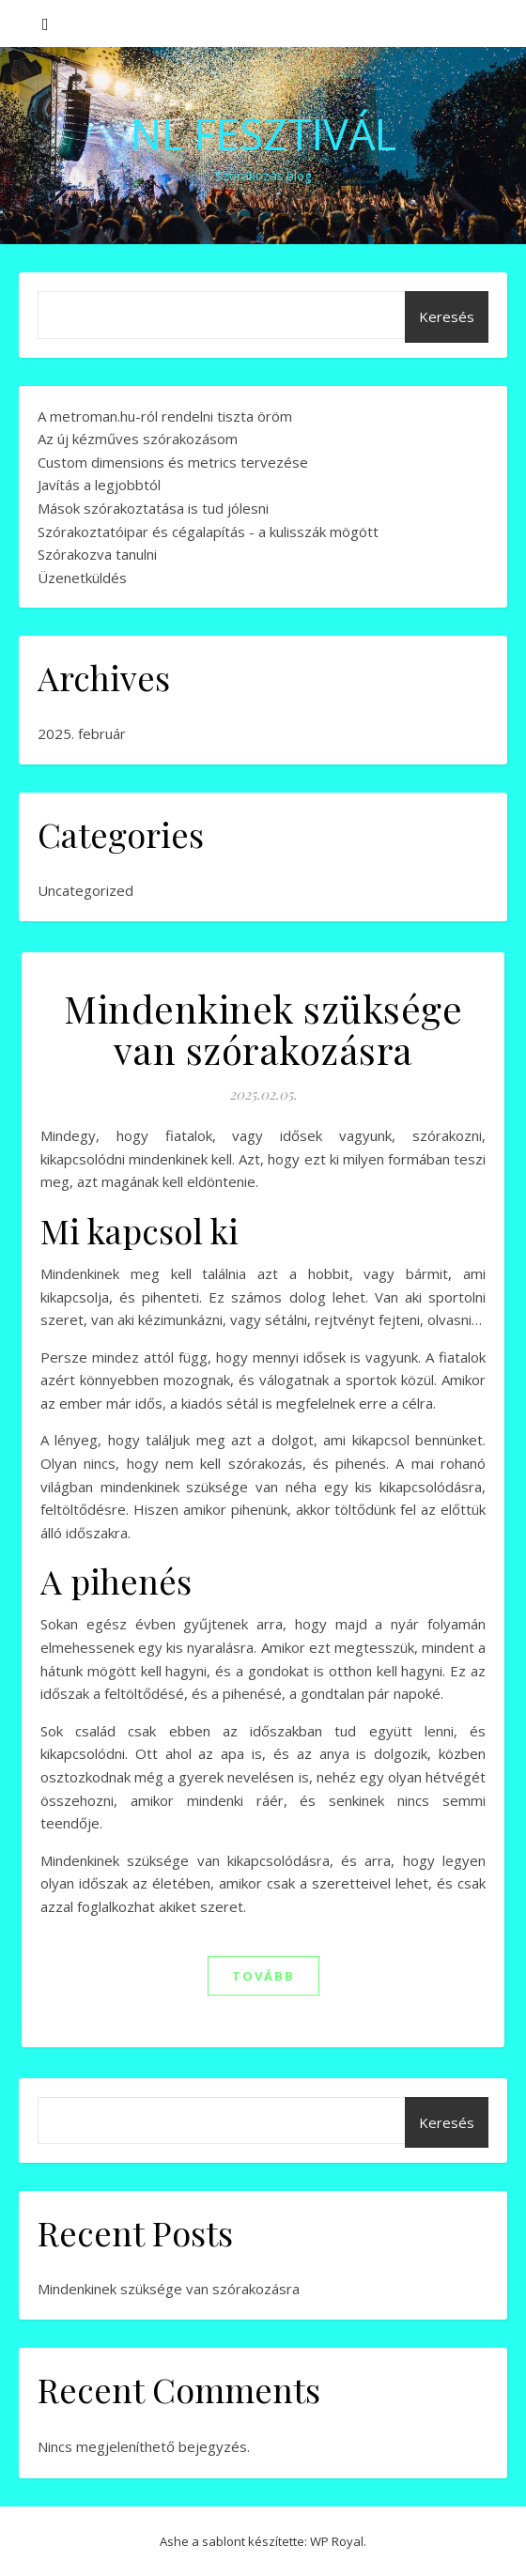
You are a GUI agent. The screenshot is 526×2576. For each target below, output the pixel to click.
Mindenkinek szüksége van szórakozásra (263, 1028)
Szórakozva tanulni (97, 554)
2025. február (82, 733)
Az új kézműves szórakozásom (138, 438)
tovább (263, 1975)
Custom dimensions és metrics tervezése (173, 462)
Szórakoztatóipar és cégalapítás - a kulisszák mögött (208, 531)
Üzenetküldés (82, 577)
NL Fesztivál (263, 134)
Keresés (446, 316)
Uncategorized (85, 890)
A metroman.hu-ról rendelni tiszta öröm (165, 416)
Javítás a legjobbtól (99, 484)
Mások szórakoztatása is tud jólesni (153, 508)
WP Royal (337, 2541)
